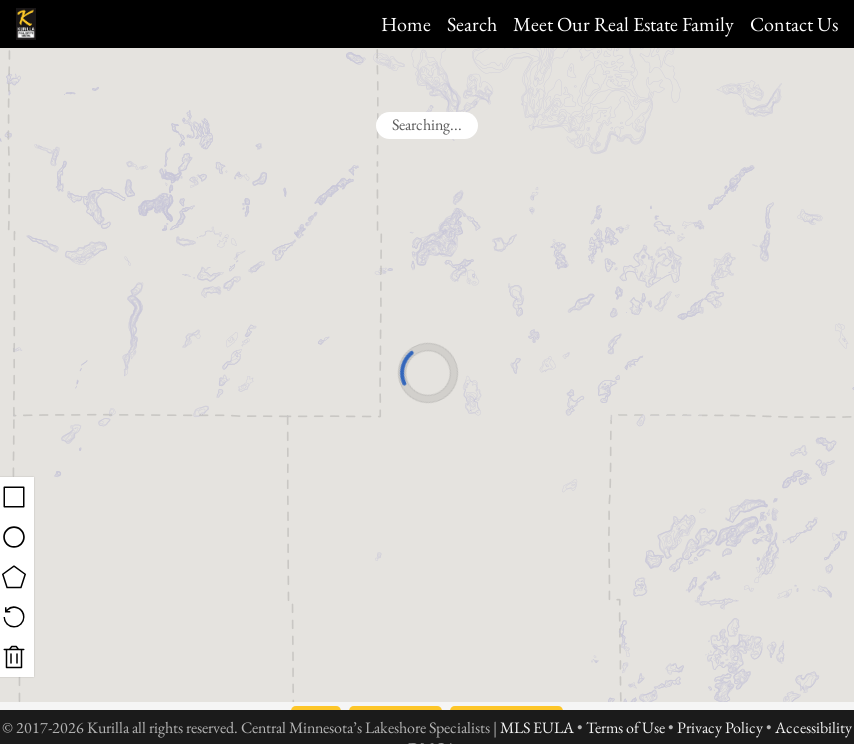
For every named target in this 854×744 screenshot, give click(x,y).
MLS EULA (537, 727)
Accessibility (813, 727)
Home (406, 24)
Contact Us (794, 24)
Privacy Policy (720, 727)
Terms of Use (625, 727)
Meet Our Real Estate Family (623, 24)
